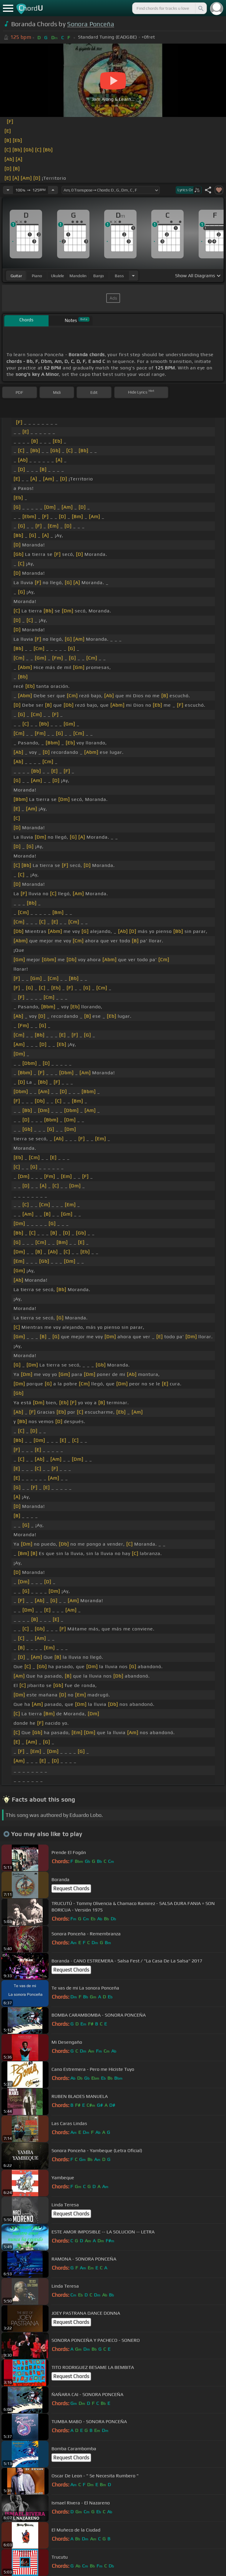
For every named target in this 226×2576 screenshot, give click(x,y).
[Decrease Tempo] (8, 190)
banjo (98, 275)
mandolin (78, 275)
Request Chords (71, 1888)
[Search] (200, 8)
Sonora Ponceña (90, 24)
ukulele (57, 275)
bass (119, 275)
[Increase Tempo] (53, 190)
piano (37, 275)
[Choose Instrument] (133, 275)
